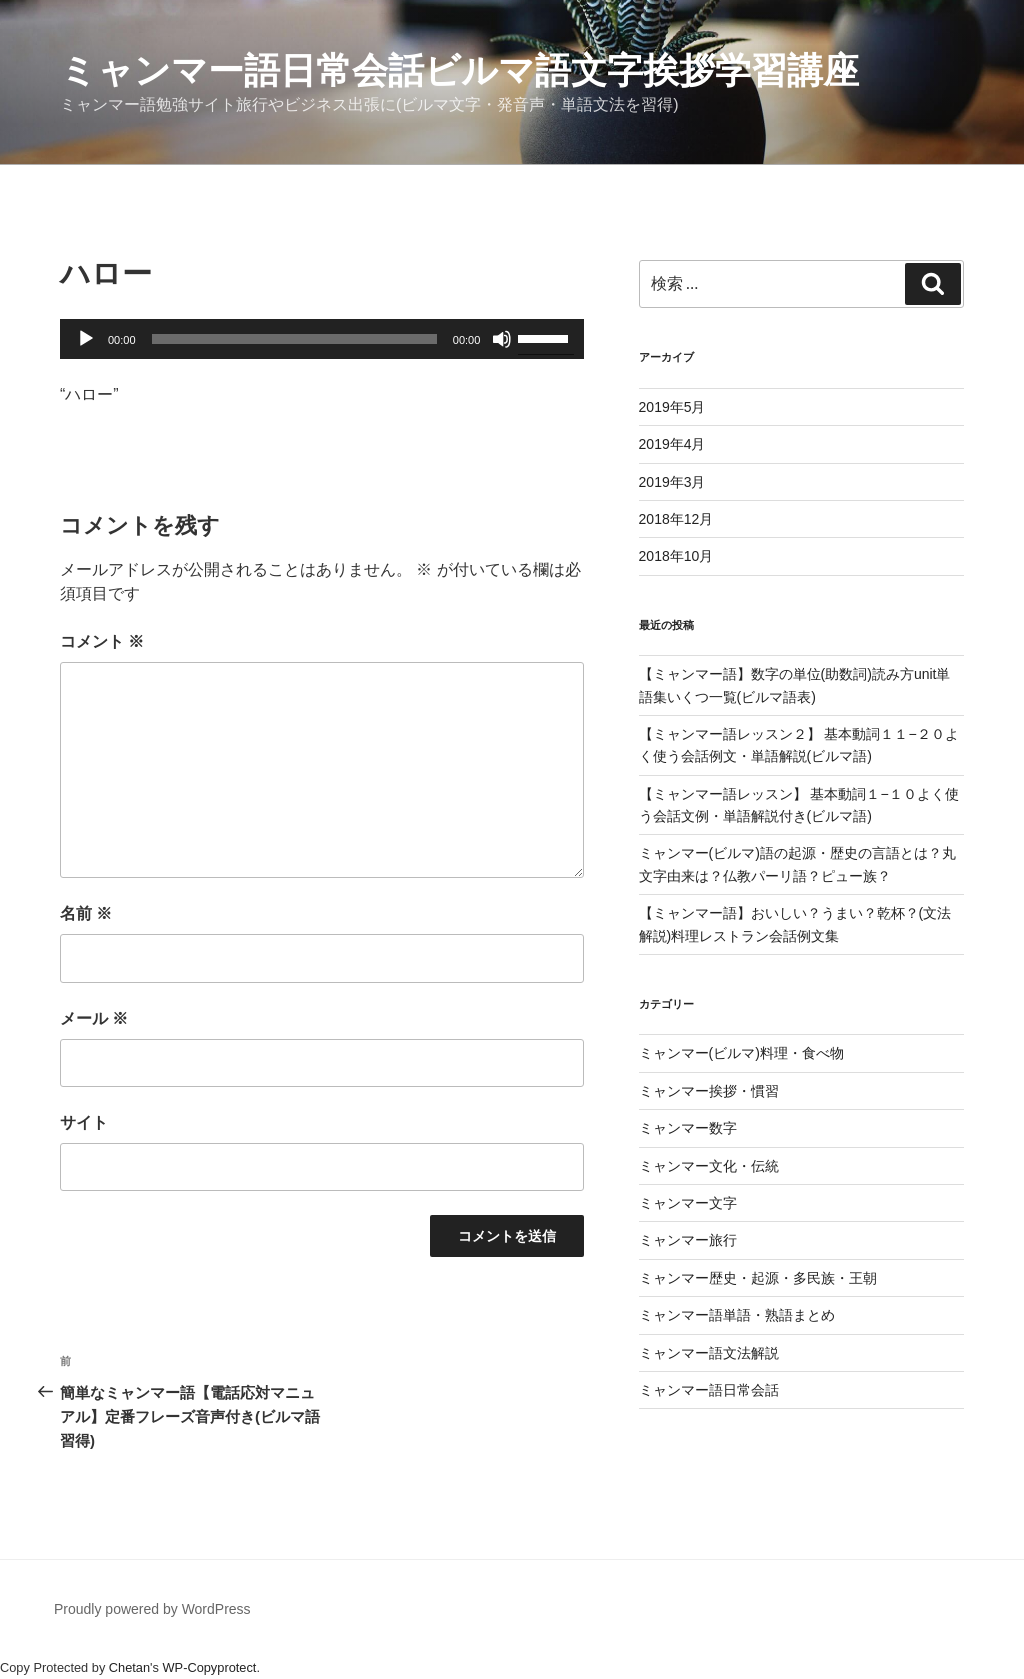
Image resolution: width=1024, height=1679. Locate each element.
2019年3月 (672, 482)
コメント (102, 641)
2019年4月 (672, 444)
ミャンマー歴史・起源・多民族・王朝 (758, 1278)
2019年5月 (672, 407)
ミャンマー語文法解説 (709, 1353)
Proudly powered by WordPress (152, 1609)
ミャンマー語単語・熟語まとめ (737, 1315)
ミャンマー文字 (688, 1203)
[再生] (86, 339)
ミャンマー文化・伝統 (709, 1166)
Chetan (129, 1667)
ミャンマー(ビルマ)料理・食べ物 (741, 1053)
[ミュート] (502, 339)
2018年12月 (676, 519)
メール (94, 1018)
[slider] (294, 339)
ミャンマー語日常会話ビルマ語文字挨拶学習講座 (459, 70)
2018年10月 (676, 556)
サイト (84, 1122)
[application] (322, 339)
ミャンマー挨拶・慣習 (709, 1091)
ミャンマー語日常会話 (709, 1390)
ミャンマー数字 (688, 1128)
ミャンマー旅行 (688, 1240)
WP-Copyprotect (210, 1667)
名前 (86, 913)
